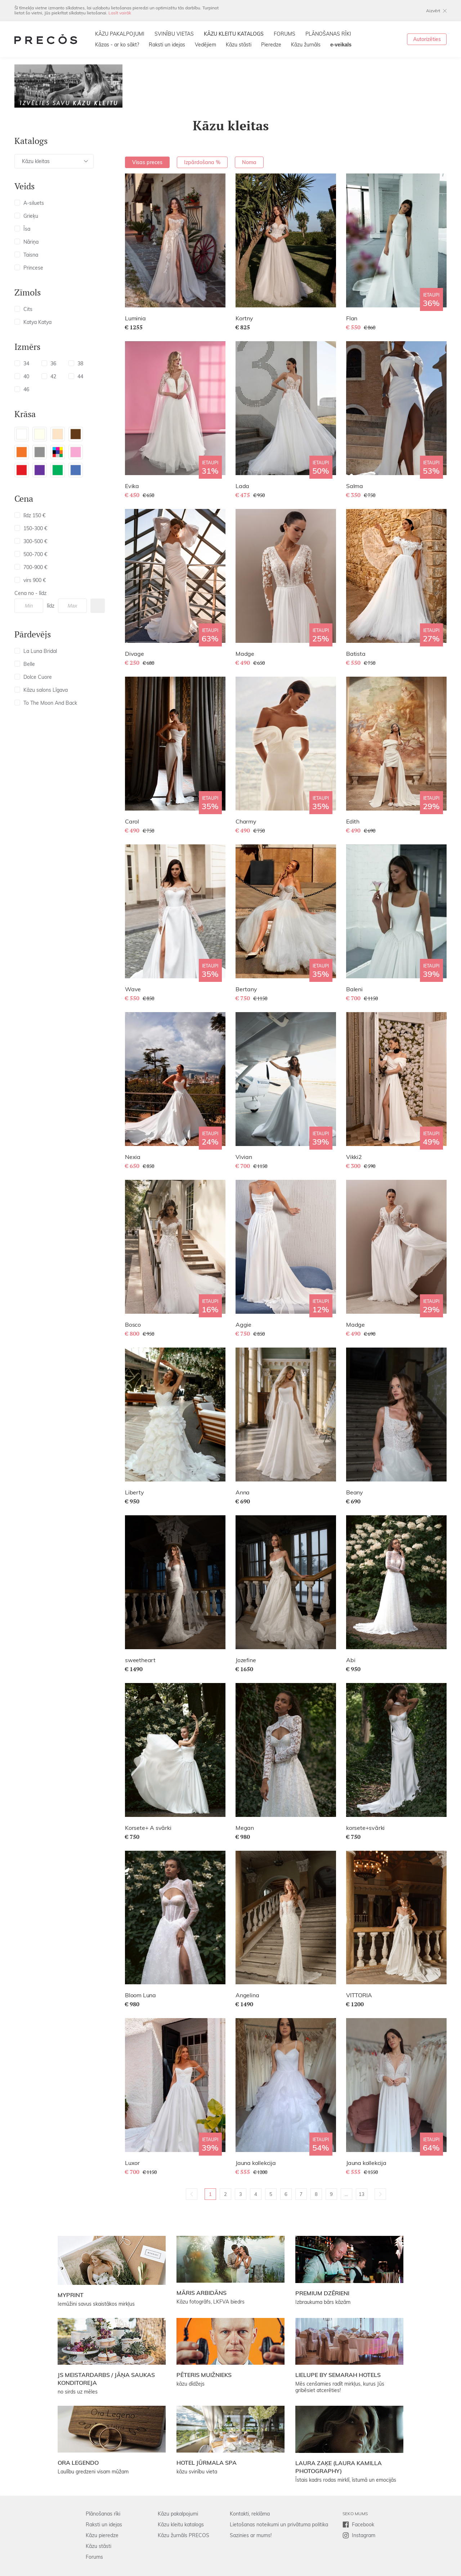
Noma (249, 162)
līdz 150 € (29, 515)
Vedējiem (205, 44)
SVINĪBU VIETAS (174, 34)
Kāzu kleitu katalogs (181, 2524)
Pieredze (271, 44)
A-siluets (29, 203)
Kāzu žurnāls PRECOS (183, 2535)
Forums (94, 2557)
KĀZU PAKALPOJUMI (119, 34)
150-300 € (30, 528)
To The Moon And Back (45, 703)
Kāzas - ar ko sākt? (117, 44)
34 (21, 363)
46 (21, 389)
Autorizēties (427, 39)
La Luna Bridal (35, 651)
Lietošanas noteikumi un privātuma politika (279, 2524)
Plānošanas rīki (103, 2513)
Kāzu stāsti (238, 44)
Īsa (22, 229)
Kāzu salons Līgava (41, 690)
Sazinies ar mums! (251, 2535)
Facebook (363, 2524)
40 (21, 376)
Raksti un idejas (167, 44)
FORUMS (284, 34)
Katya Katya (33, 322)
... (346, 2194)
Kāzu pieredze (102, 2535)
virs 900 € (30, 580)
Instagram (363, 2535)
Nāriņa (26, 242)
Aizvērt (433, 10)
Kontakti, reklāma (250, 2513)
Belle (24, 664)
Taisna (26, 255)
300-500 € (30, 541)
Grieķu (26, 216)
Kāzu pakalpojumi (178, 2513)
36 (48, 363)
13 (361, 2194)
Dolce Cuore (33, 677)
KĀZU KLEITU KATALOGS (234, 34)
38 (75, 363)
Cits (23, 309)
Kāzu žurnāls (306, 44)
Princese (28, 268)
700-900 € (30, 567)
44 (75, 376)
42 (48, 376)
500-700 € (30, 554)
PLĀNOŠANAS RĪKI (328, 34)
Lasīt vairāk (119, 12)
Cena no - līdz (30, 593)
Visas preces (147, 162)
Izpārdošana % (202, 162)
